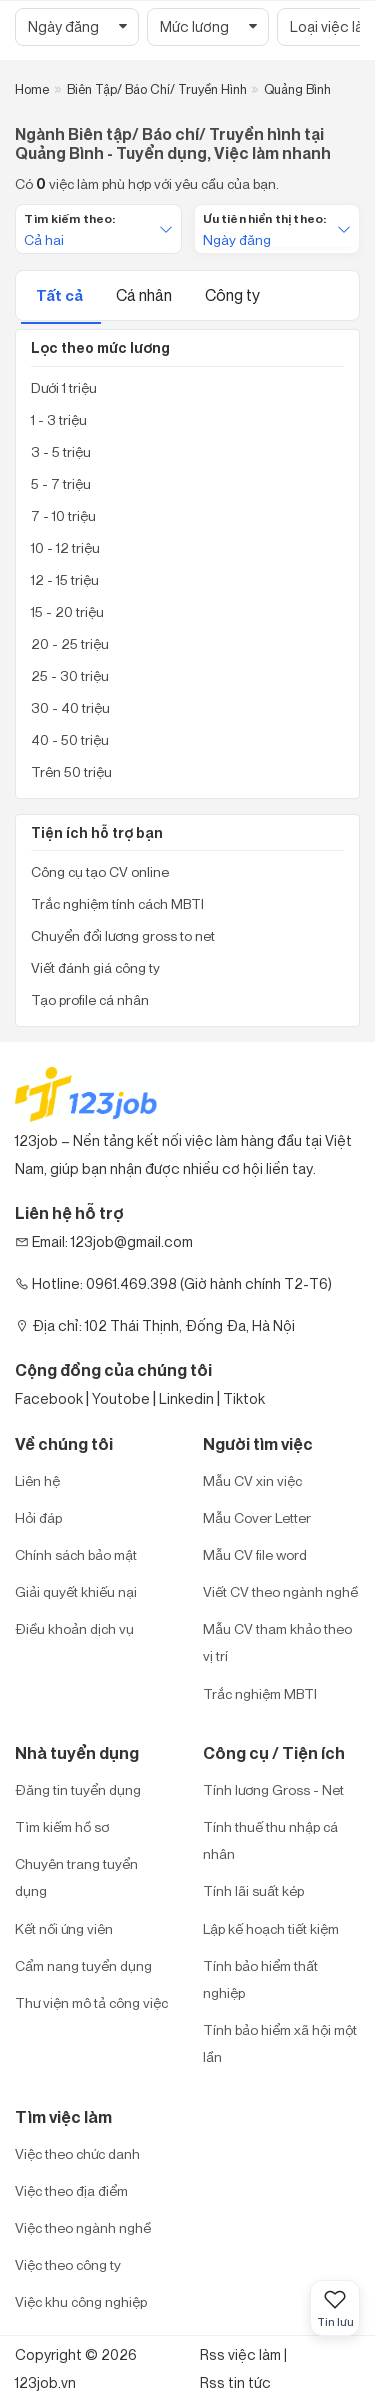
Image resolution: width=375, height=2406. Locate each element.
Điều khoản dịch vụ (74, 1628)
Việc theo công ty (68, 2264)
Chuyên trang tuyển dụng (76, 1877)
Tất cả (61, 295)
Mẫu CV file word (255, 1554)
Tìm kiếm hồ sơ (62, 1826)
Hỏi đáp (38, 1517)
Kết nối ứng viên (64, 1928)
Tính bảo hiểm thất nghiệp (260, 1979)
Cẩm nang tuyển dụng (83, 1965)
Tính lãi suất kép (253, 1890)
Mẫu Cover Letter (257, 1517)
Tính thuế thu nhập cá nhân (270, 1840)
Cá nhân (145, 295)
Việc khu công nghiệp (81, 2301)
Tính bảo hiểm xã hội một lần (280, 2043)
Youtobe (121, 1398)
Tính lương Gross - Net (273, 1789)
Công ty (232, 295)
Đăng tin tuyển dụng (78, 1789)
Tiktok (244, 1398)
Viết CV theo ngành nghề (280, 1591)
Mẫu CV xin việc (252, 1480)
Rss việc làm (240, 2354)
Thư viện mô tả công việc (91, 2002)
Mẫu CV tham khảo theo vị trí (277, 1642)
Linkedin (186, 1398)
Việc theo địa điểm (71, 2190)
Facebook (49, 1398)
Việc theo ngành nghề (83, 2227)
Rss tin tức (235, 2382)
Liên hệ (37, 1480)
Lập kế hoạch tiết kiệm (271, 1928)
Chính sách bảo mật (76, 1554)
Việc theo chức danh (77, 2153)
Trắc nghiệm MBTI (260, 1693)
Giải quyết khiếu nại (76, 1591)
